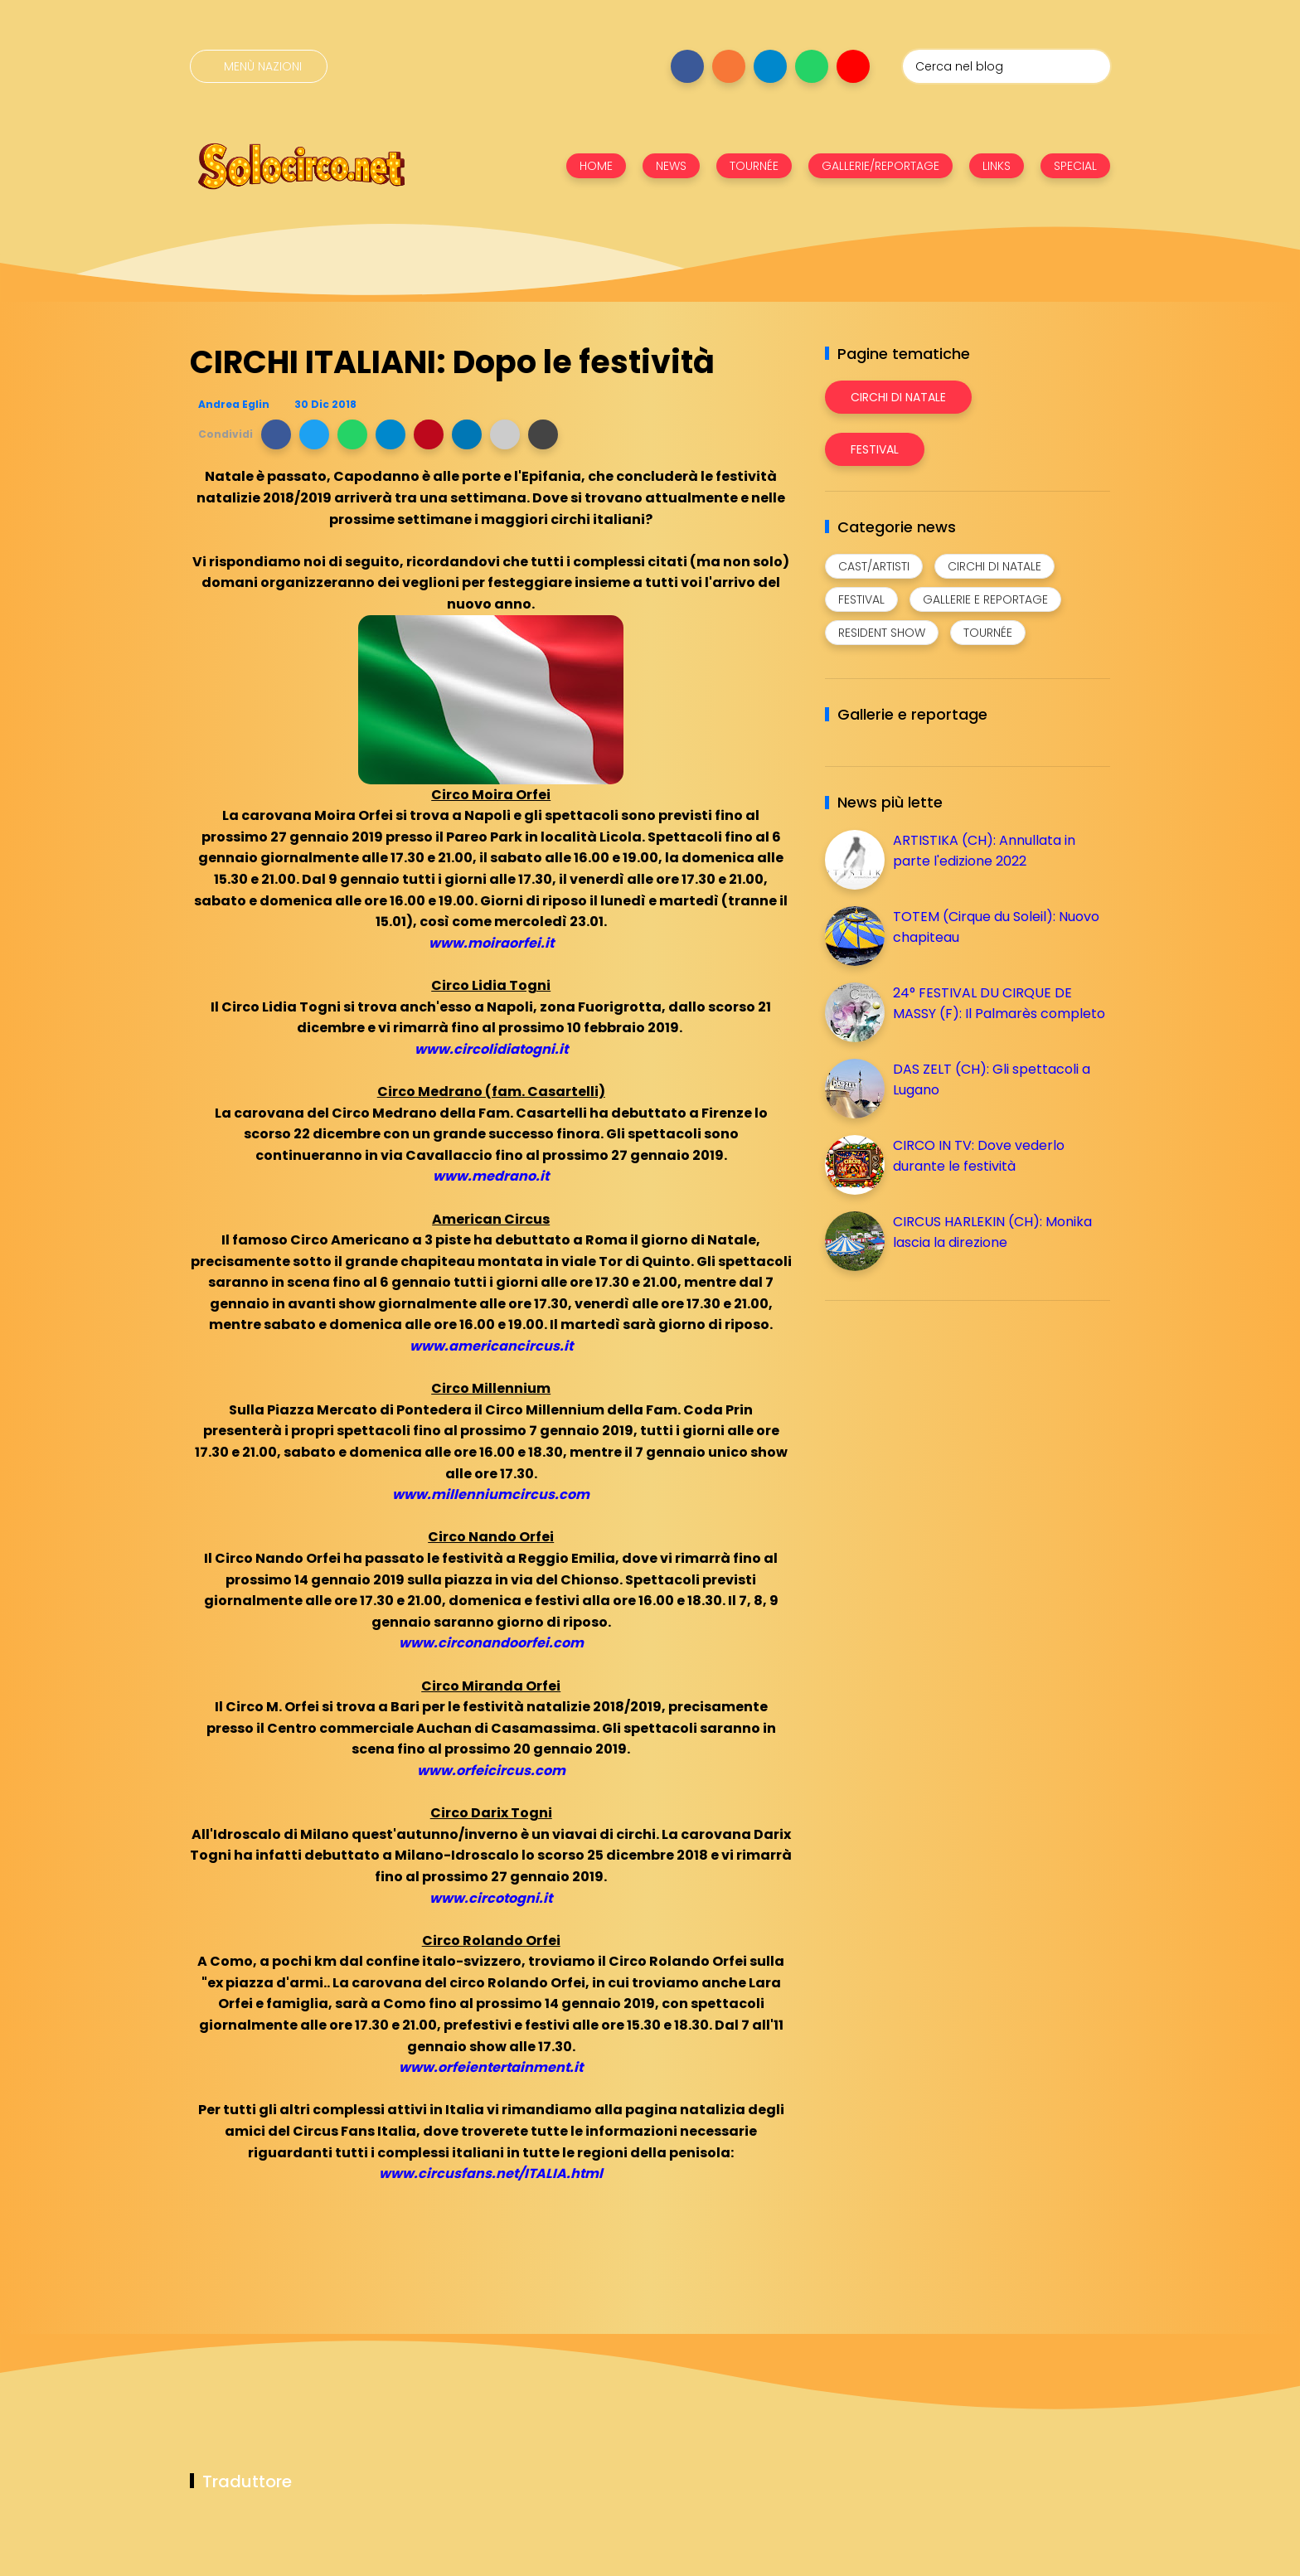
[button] (276, 434)
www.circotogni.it (490, 1898)
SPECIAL (1075, 166)
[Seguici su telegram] (770, 66)
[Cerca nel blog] (1006, 66)
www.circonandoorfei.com (491, 1642)
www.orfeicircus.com (491, 1770)
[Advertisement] (949, 1429)
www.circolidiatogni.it (491, 1049)
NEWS (671, 166)
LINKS (996, 166)
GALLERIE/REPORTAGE (880, 166)
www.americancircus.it (491, 1346)
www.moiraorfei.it (491, 943)
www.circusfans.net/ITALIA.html (491, 2173)
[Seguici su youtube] (853, 66)
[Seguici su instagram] (728, 66)
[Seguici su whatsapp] (811, 66)
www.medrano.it (491, 1176)
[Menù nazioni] (258, 66)
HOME (596, 166)
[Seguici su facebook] (687, 66)
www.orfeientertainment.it (491, 2067)
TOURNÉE (754, 166)
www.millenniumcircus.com (490, 1494)
